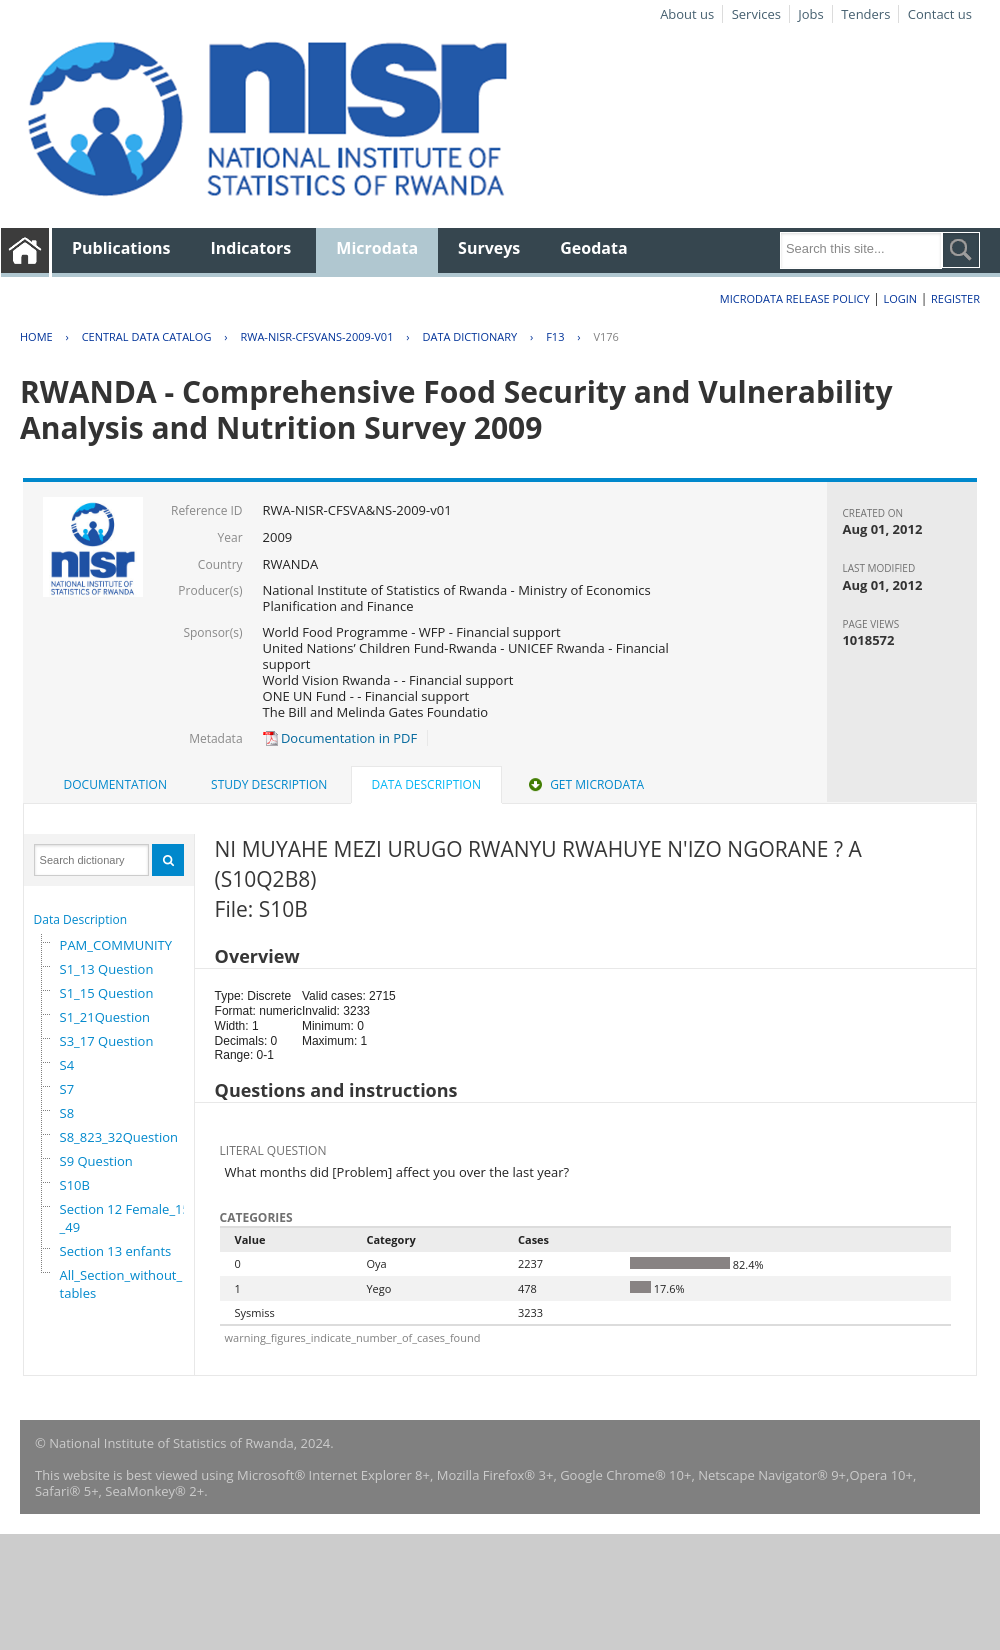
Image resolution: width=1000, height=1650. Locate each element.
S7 (67, 1089)
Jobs (810, 14)
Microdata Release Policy (795, 298)
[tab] (115, 785)
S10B (75, 1185)
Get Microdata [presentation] (584, 784)
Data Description (81, 919)
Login (900, 298)
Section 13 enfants (116, 1251)
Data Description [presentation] (426, 784)
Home (36, 336)
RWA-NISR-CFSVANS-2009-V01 (316, 336)
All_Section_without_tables (121, 1284)
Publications (121, 248)
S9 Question (96, 1161)
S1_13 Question (107, 969)
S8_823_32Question (119, 1137)
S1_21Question (105, 1017)
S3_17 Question (107, 1041)
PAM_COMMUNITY (116, 945)
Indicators (251, 248)
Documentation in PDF (340, 738)
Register (955, 298)
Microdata (377, 248)
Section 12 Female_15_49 (125, 1218)
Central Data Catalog (147, 336)
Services (756, 14)
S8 (67, 1113)
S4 (67, 1065)
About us (687, 14)
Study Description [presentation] (269, 784)
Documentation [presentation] (115, 784)
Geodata (593, 248)
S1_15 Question (107, 993)
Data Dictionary (469, 336)
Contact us (940, 14)
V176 (605, 336)
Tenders (865, 14)
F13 (555, 336)
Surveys (489, 248)
